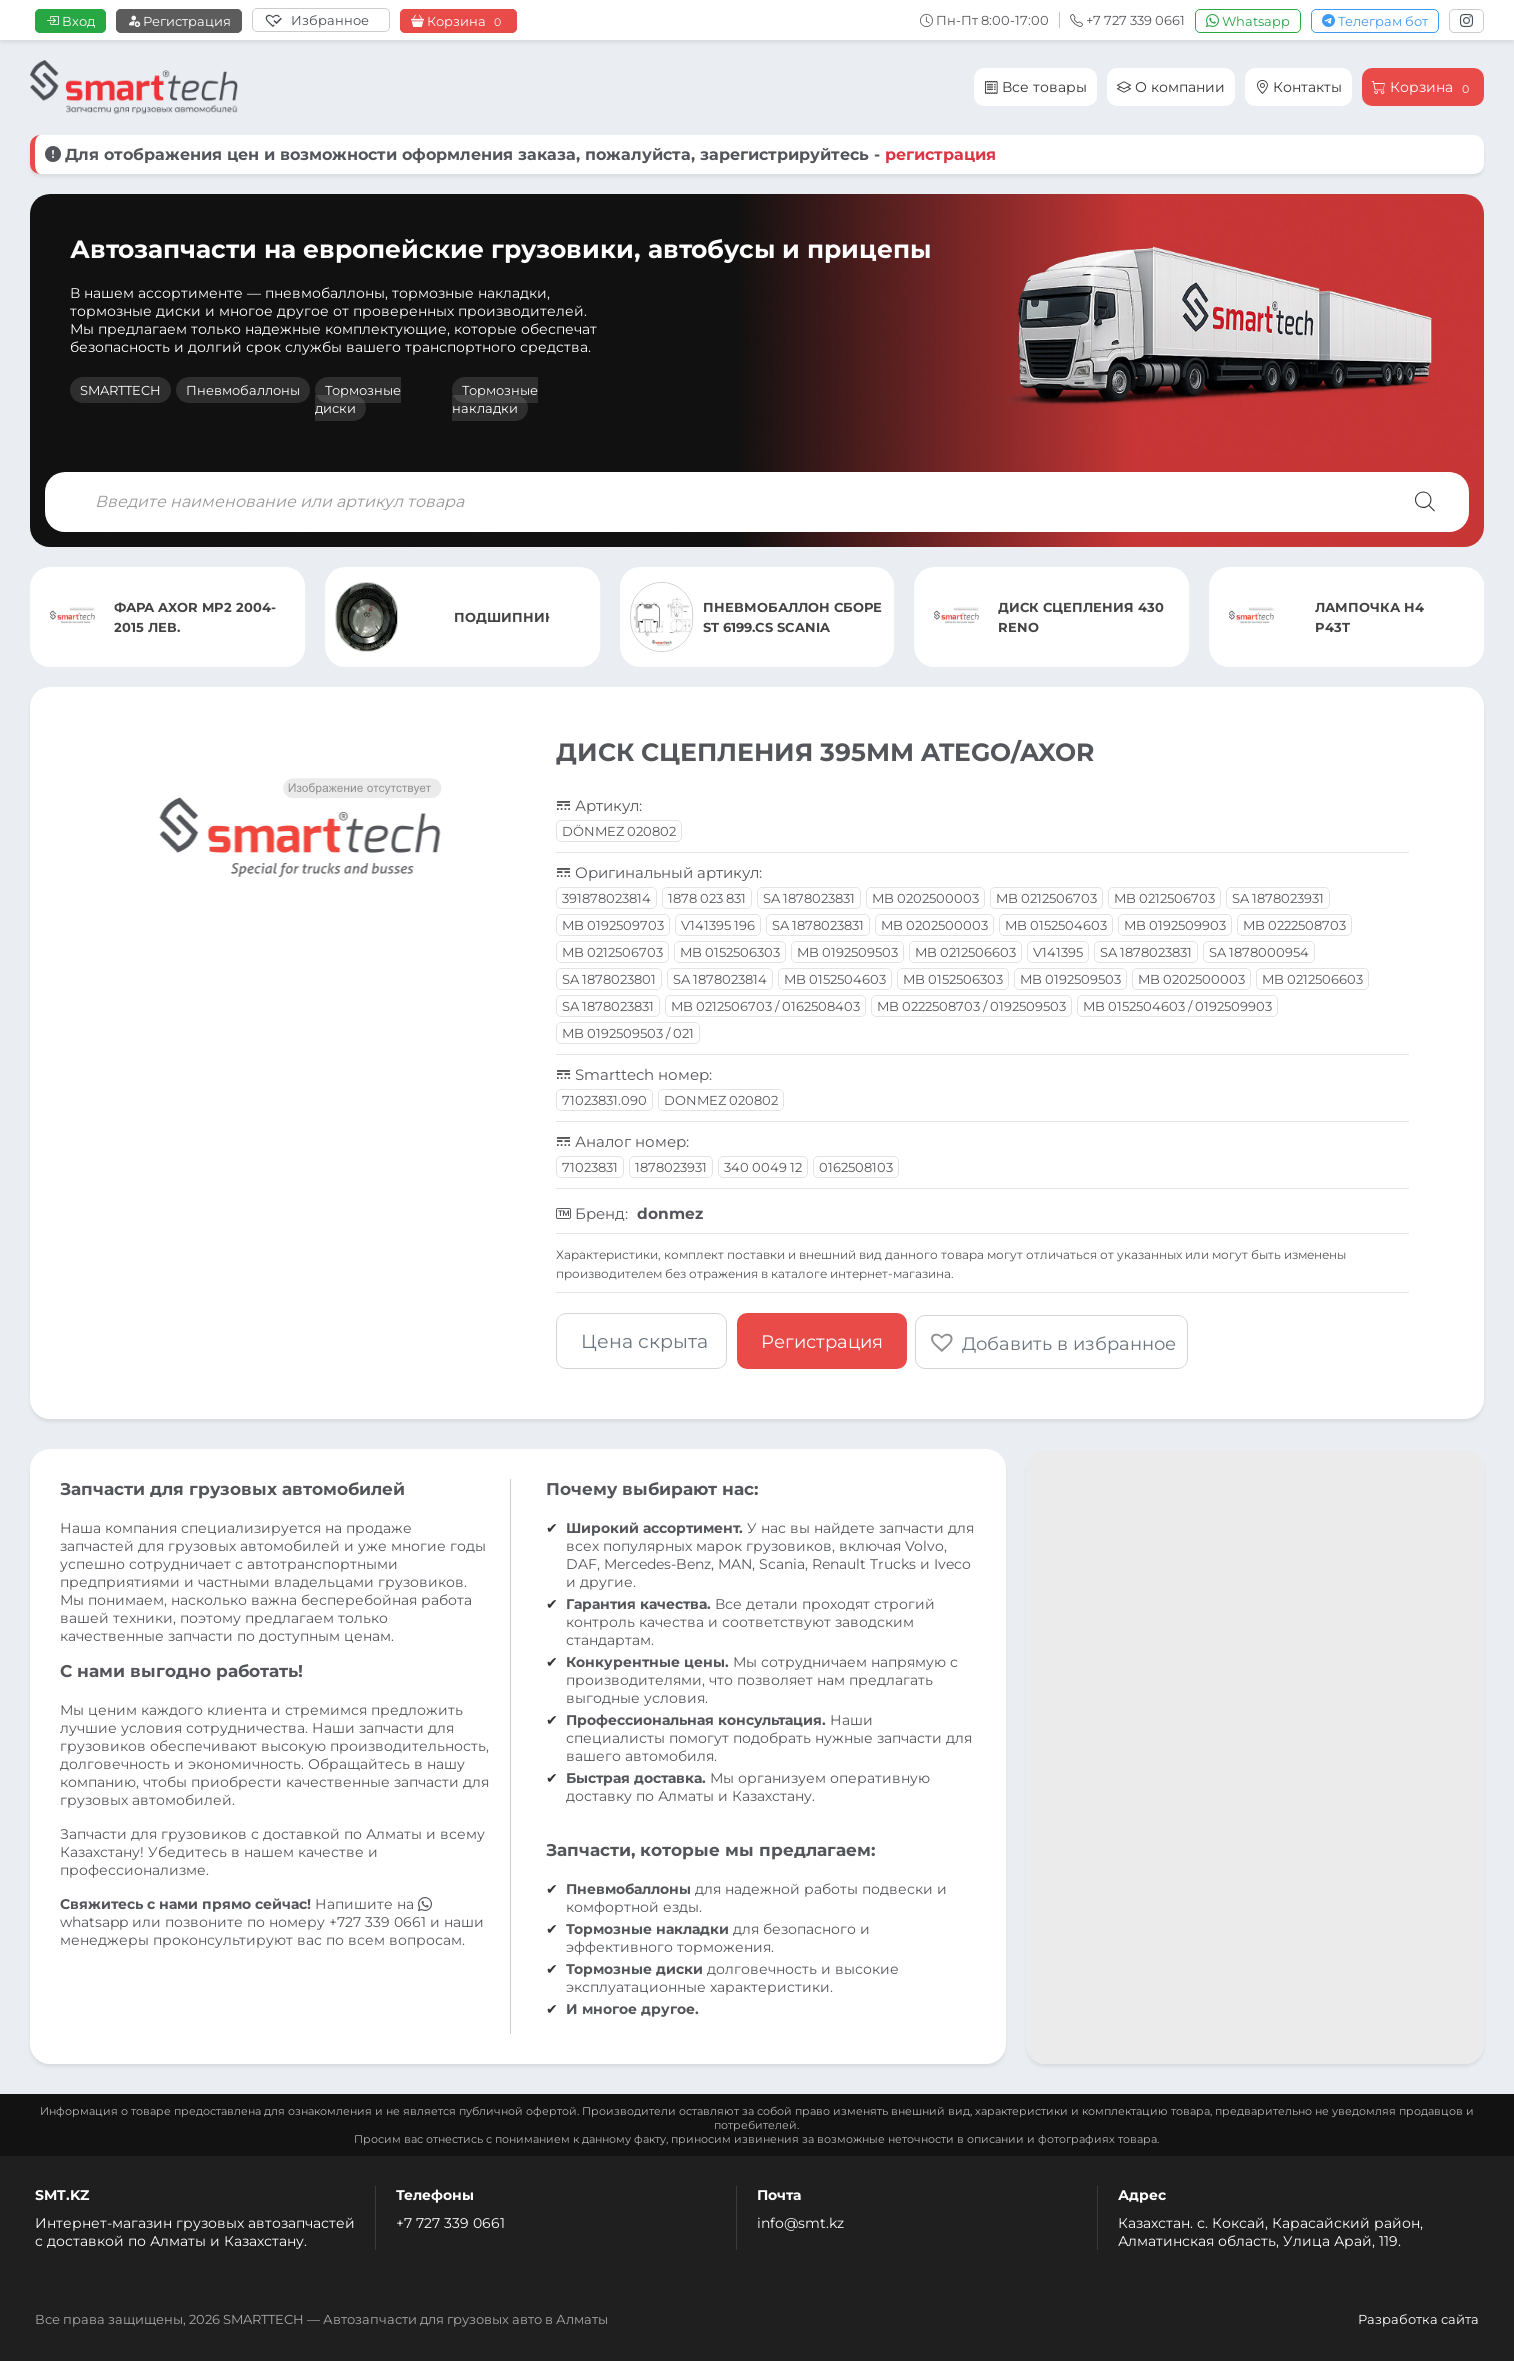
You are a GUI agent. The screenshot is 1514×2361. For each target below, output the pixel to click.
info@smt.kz (800, 2221)
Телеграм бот (1375, 21)
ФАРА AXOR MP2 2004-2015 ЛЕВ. (195, 617)
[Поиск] (1425, 502)
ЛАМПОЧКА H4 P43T (1369, 617)
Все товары (1035, 87)
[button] (1053, 1340)
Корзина (458, 21)
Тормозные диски (358, 399)
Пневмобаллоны (243, 390)
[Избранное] (321, 20)
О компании (1171, 87)
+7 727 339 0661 (450, 2221)
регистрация (940, 154)
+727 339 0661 (377, 1920)
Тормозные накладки (495, 399)
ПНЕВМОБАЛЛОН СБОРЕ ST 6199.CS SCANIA (792, 617)
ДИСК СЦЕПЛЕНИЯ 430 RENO (1081, 617)
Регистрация (179, 21)
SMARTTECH (120, 390)
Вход (70, 21)
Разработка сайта (1418, 2317)
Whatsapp (1248, 21)
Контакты (1298, 87)
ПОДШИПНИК (502, 617)
